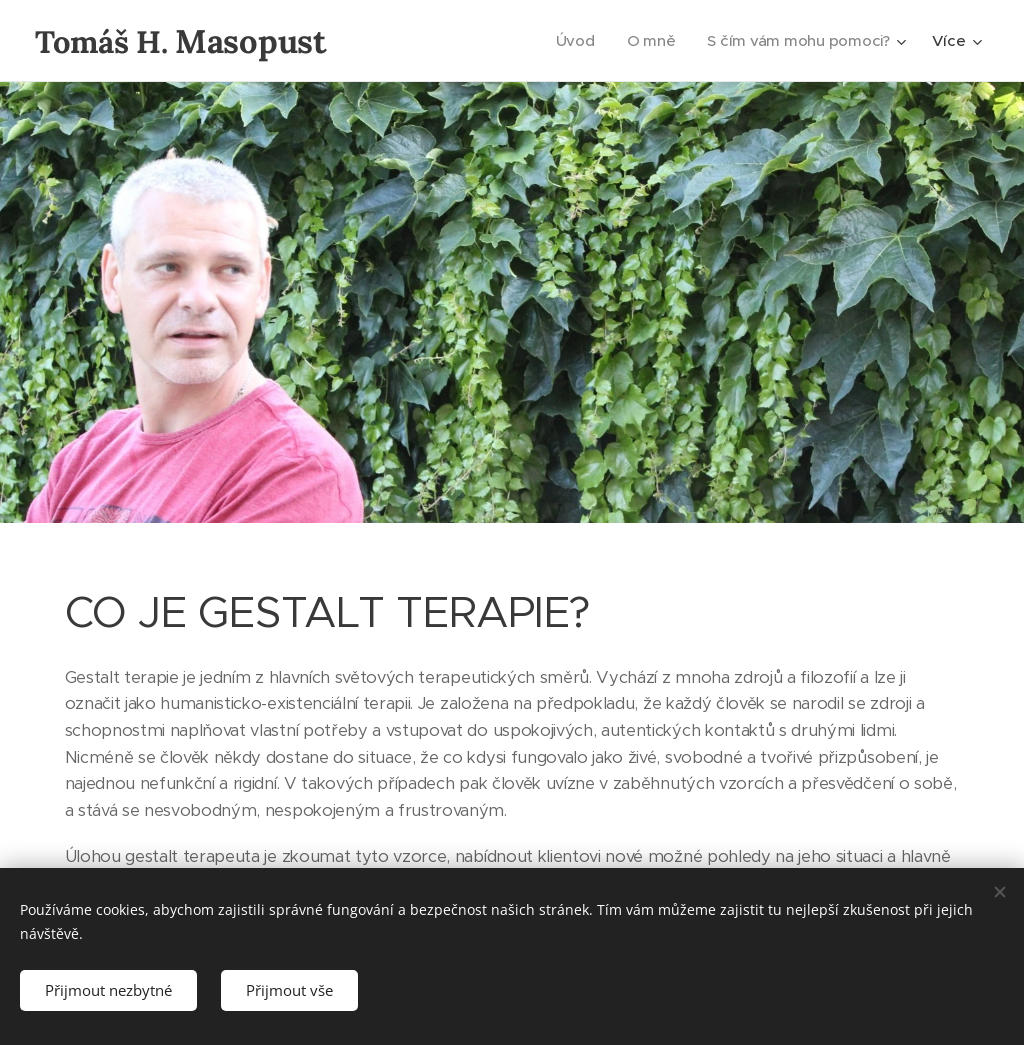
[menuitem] (573, 41)
